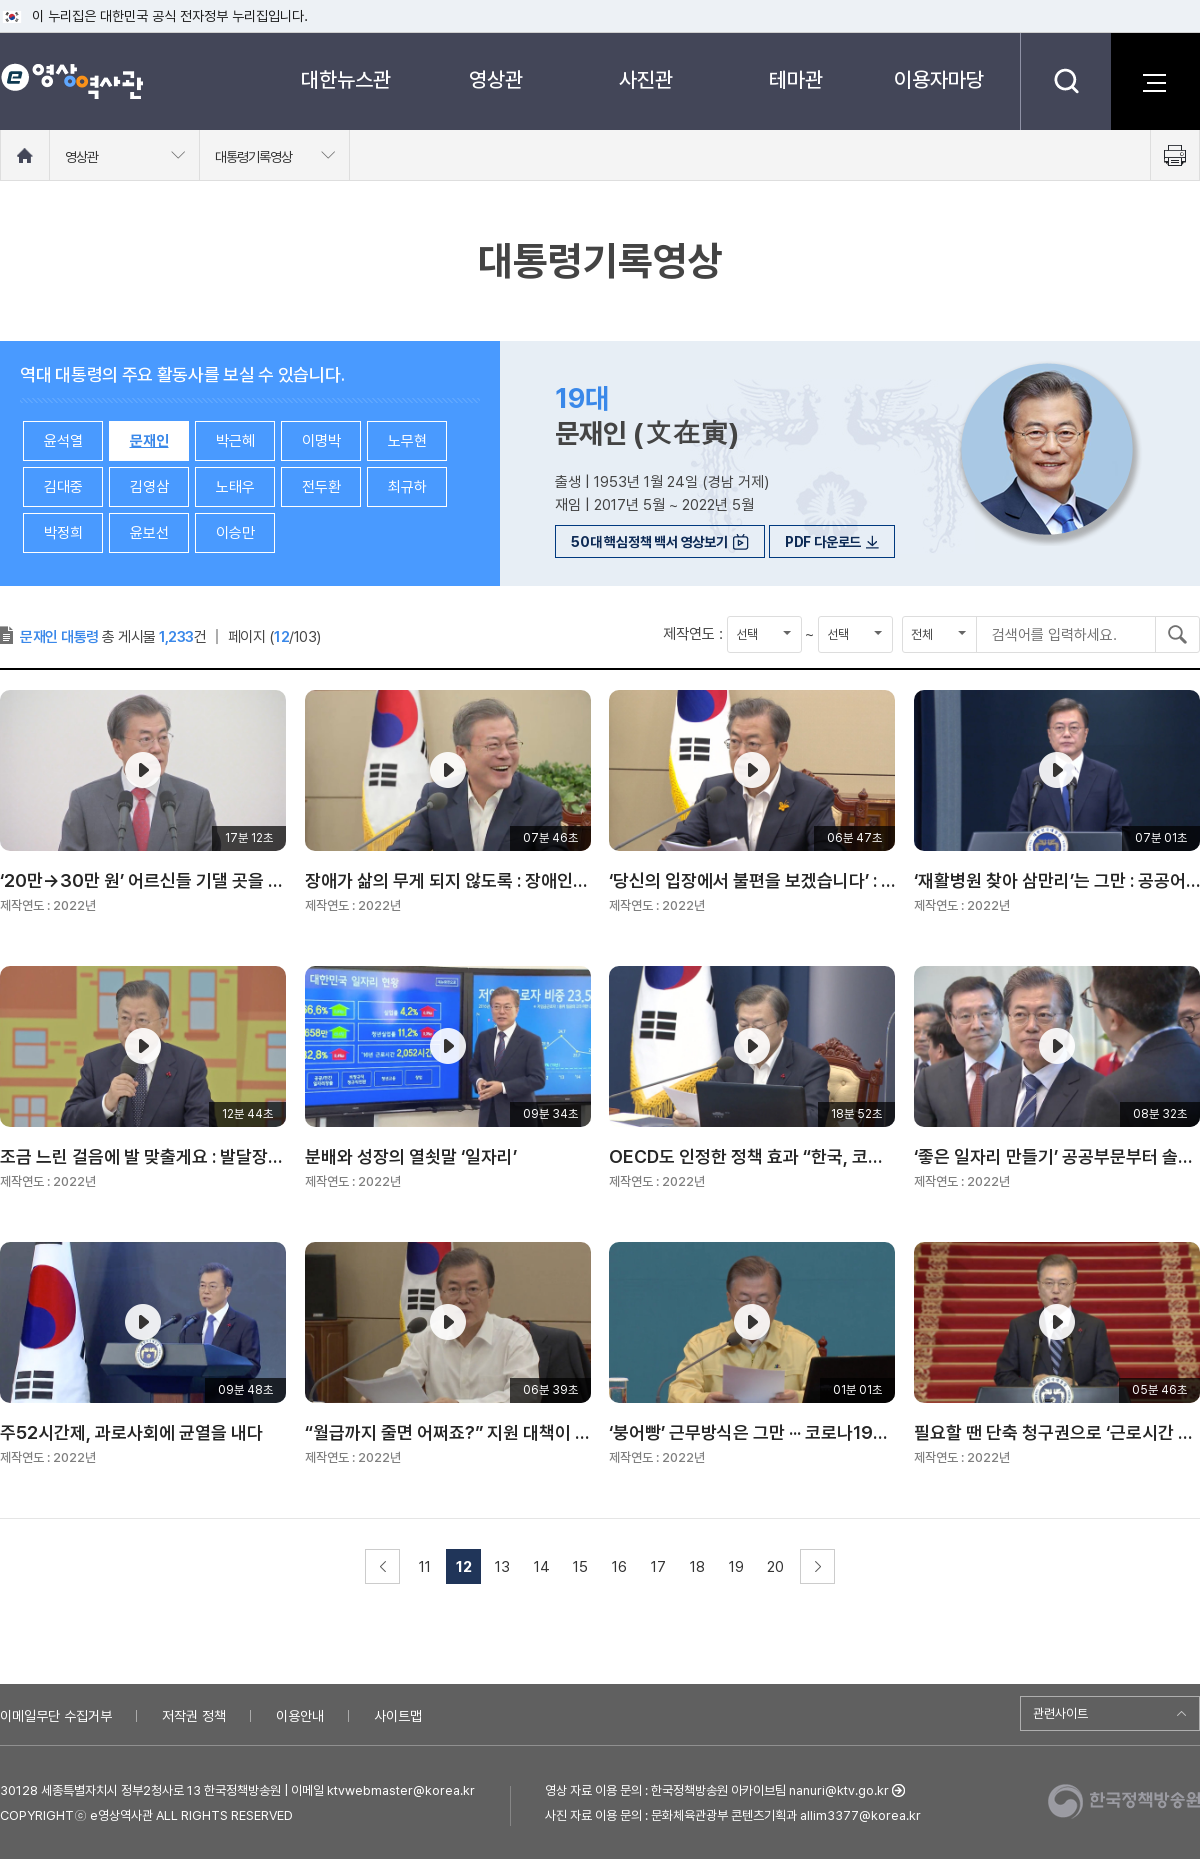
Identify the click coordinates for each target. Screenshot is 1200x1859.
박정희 (63, 533)
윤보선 (149, 533)
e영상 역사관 (71, 81)
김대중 (63, 487)
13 (502, 1567)
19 (736, 1567)
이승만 (235, 533)
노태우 (235, 487)
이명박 (321, 441)
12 (464, 1567)
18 (697, 1567)
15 (580, 1567)
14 (542, 1567)
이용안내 (300, 1716)
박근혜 (235, 441)
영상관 (496, 79)
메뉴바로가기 (0, 0)
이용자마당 (939, 79)
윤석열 (63, 441)
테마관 (796, 79)
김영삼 (149, 487)
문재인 (149, 441)
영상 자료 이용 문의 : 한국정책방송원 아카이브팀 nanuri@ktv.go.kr (717, 1790)
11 (425, 1567)
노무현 (407, 441)
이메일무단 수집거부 (56, 1716)
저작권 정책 (194, 1716)
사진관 (646, 79)
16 (619, 1567)
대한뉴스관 (346, 79)
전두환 (321, 487)
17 (658, 1567)
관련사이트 (1060, 1713)
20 (775, 1567)
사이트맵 (398, 1716)
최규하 (407, 487)
